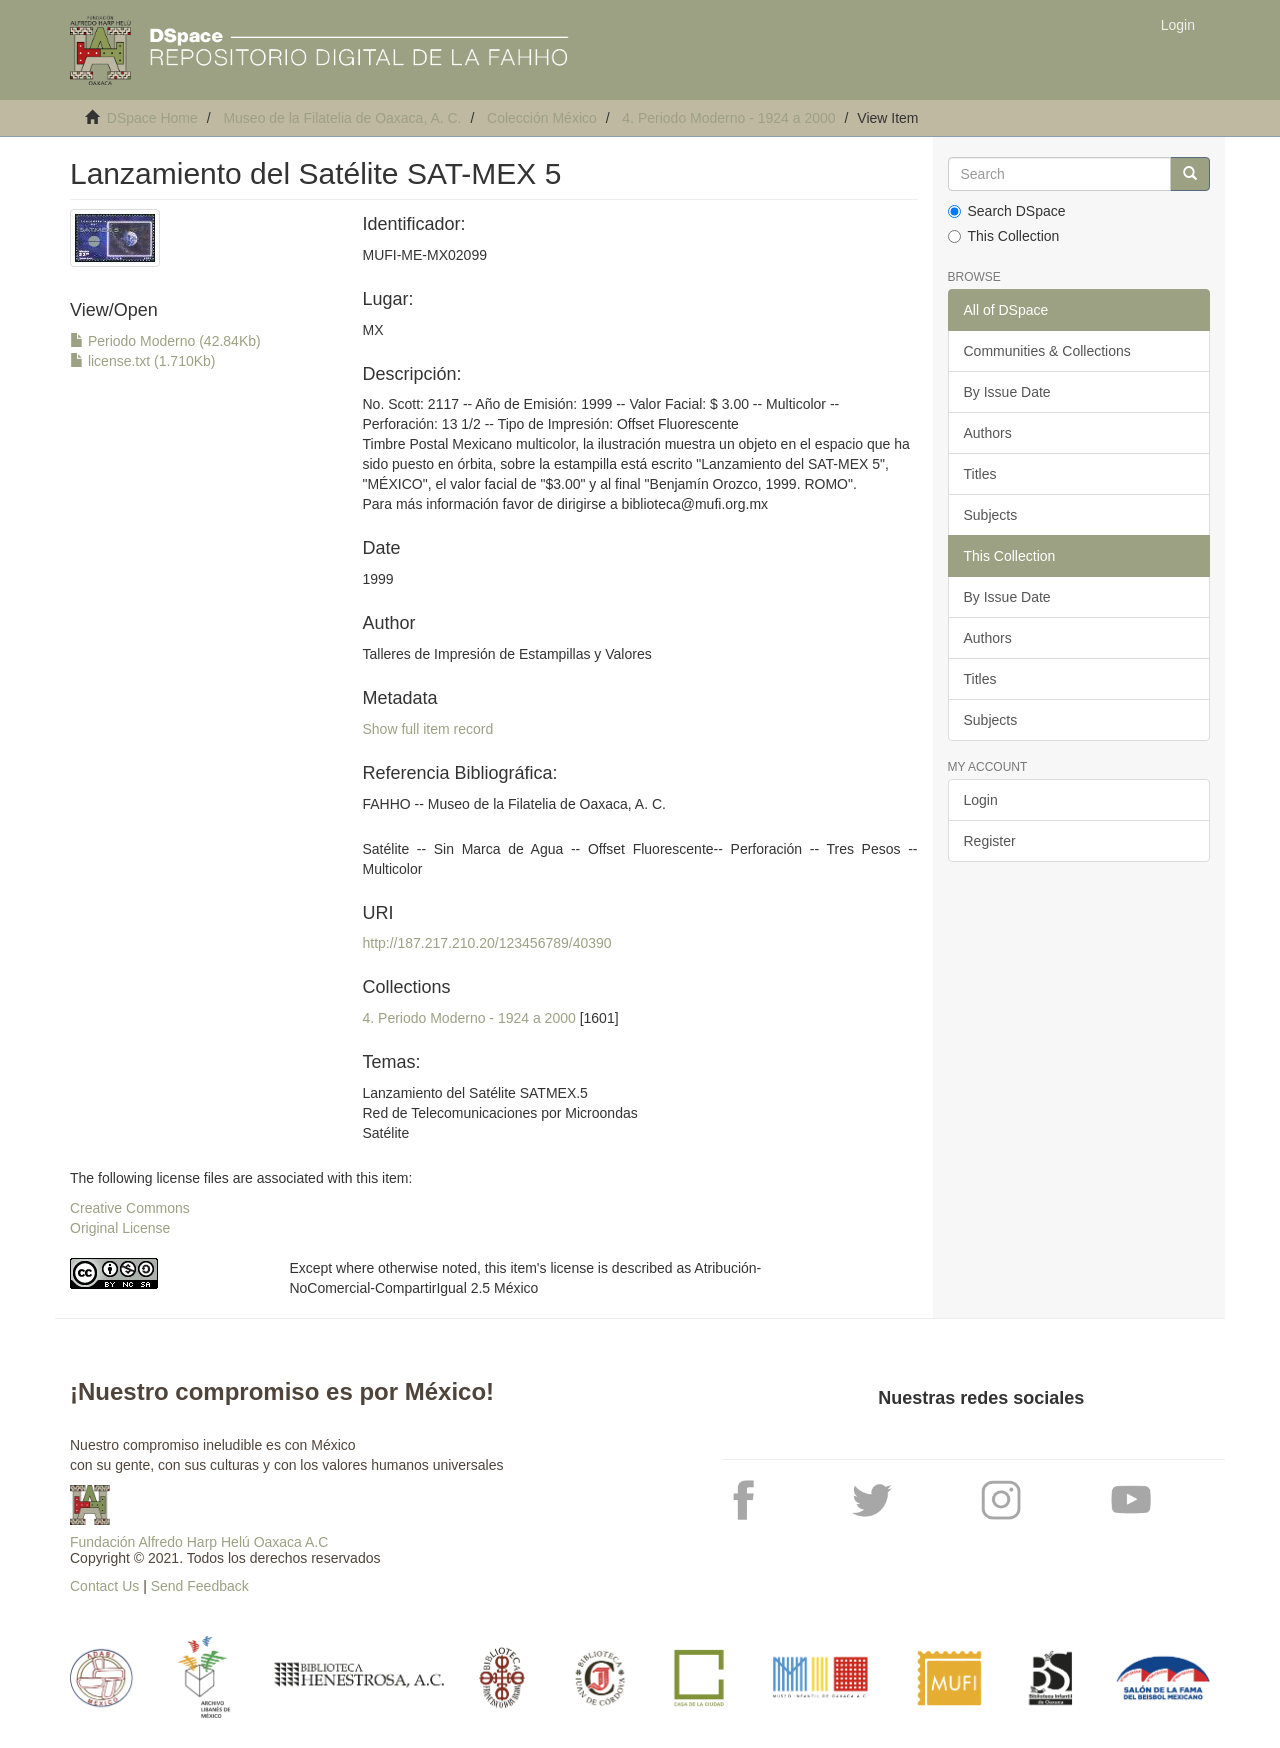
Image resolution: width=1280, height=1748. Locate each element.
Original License (120, 1228)
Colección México (542, 118)
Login (981, 800)
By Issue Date (1007, 392)
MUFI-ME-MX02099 (424, 255)
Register (990, 841)
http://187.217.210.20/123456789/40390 (486, 943)
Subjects (991, 515)
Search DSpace (1007, 211)
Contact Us (104, 1586)
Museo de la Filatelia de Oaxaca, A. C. (342, 118)
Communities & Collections (1047, 351)
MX (372, 330)
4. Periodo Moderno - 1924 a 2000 (728, 118)
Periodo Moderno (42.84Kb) (165, 341)
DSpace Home (152, 118)
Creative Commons (130, 1208)
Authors (988, 433)
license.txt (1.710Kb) (143, 361)
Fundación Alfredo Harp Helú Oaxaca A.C (199, 1542)
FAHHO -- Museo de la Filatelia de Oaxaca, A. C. (513, 804)
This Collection (1004, 236)
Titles (980, 474)
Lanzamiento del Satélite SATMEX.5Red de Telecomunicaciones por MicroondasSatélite (499, 1113)
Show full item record (427, 729)
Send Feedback (200, 1586)
